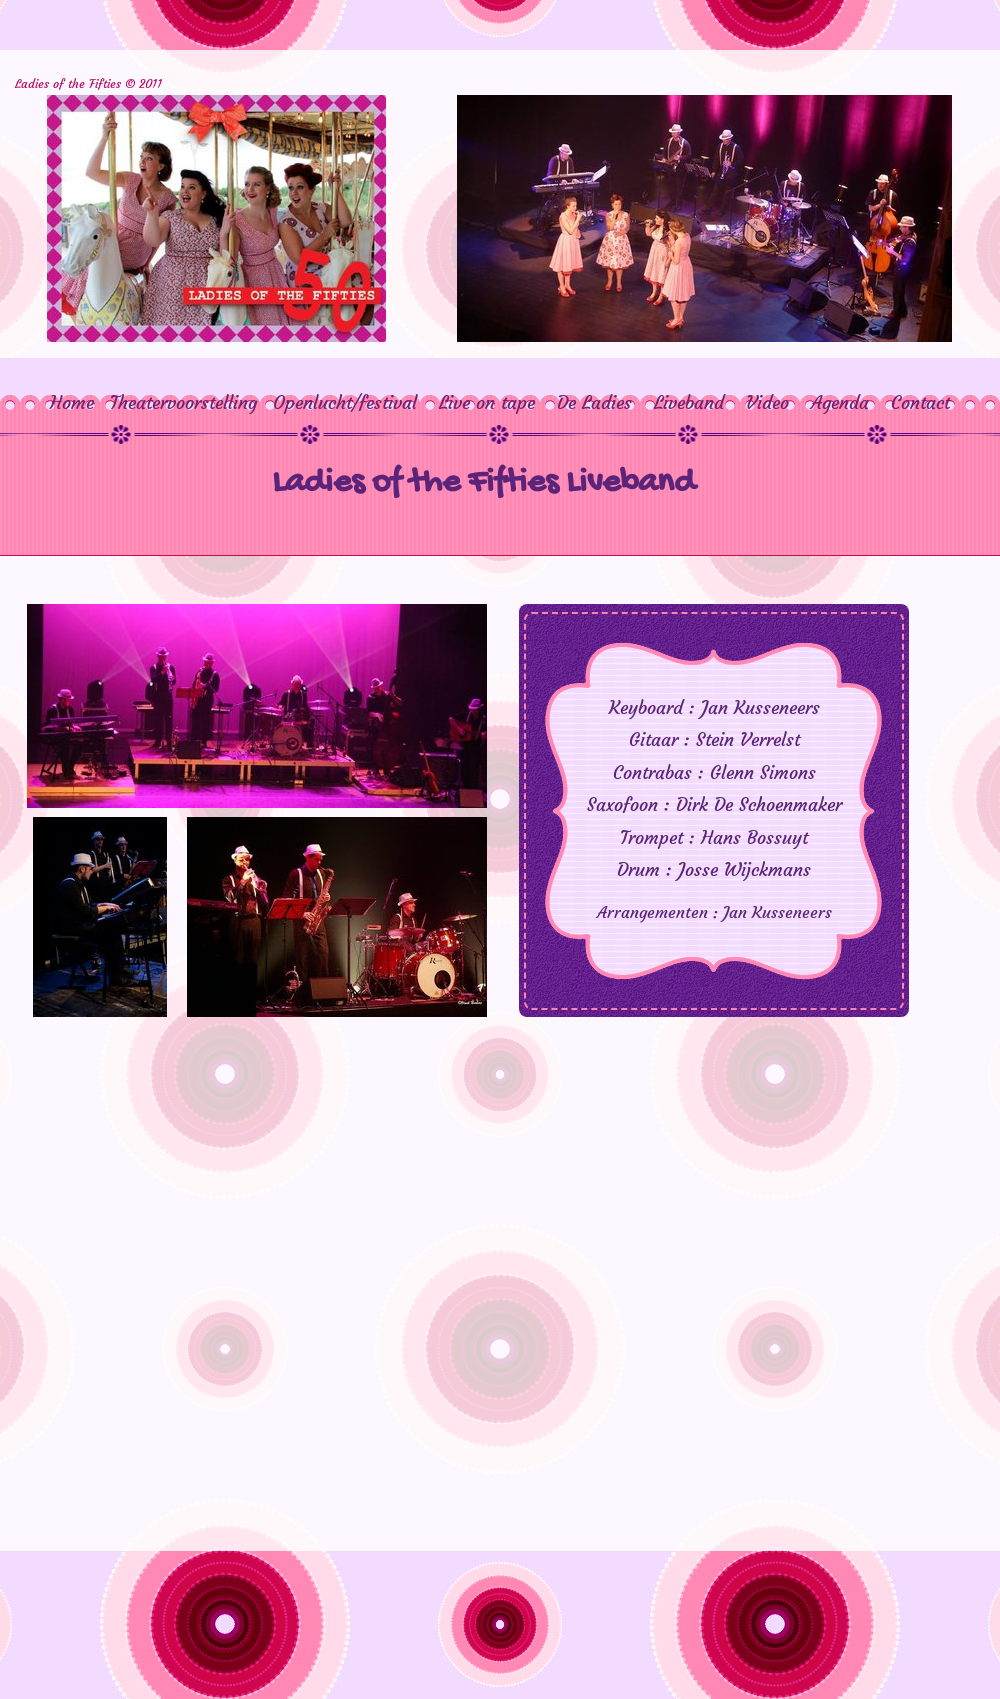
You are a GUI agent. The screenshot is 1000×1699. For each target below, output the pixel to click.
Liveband (689, 402)
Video (767, 402)
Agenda (840, 402)
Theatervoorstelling (183, 402)
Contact (920, 402)
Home (72, 402)
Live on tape (487, 402)
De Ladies (586, 402)
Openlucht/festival (345, 402)
